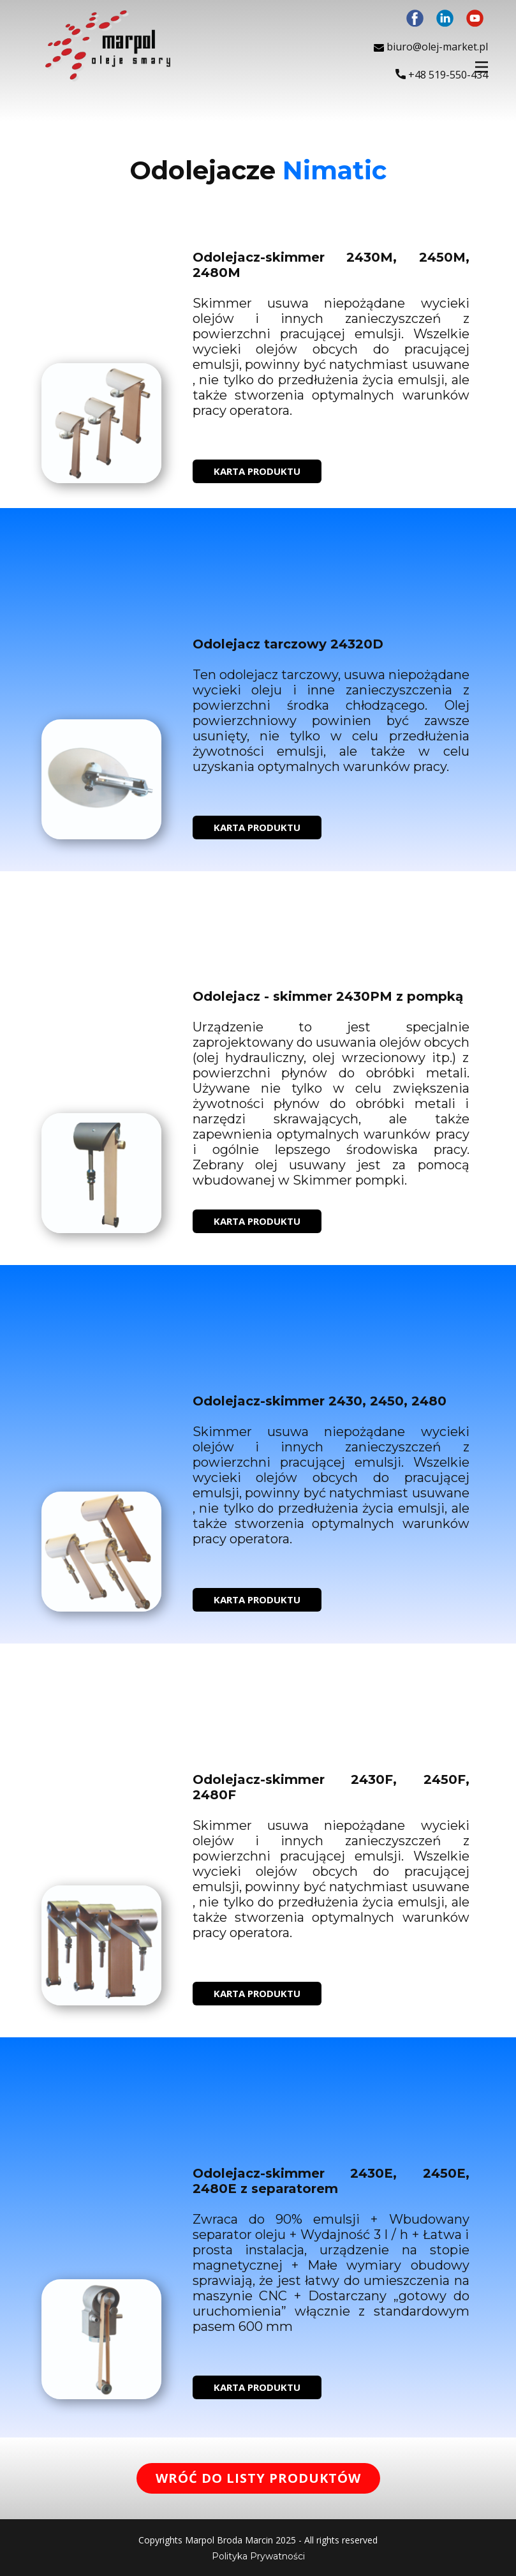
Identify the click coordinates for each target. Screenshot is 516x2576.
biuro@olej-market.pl (431, 47)
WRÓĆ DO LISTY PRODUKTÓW (258, 2478)
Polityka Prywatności (258, 2556)
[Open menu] (481, 67)
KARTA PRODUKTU (257, 471)
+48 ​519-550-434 (441, 75)
